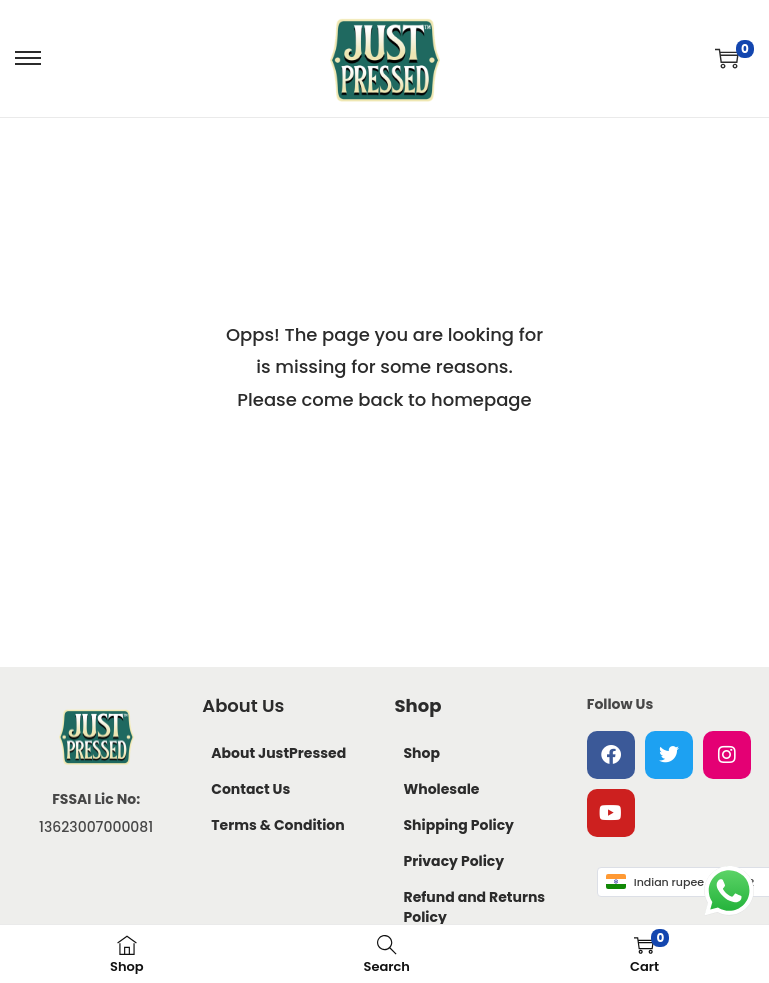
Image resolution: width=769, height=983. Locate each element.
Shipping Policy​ (459, 825)
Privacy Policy (454, 861)
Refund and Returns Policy (475, 907)
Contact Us (250, 789)
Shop (422, 753)
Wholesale (442, 789)
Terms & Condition (277, 825)
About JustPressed (278, 753)
